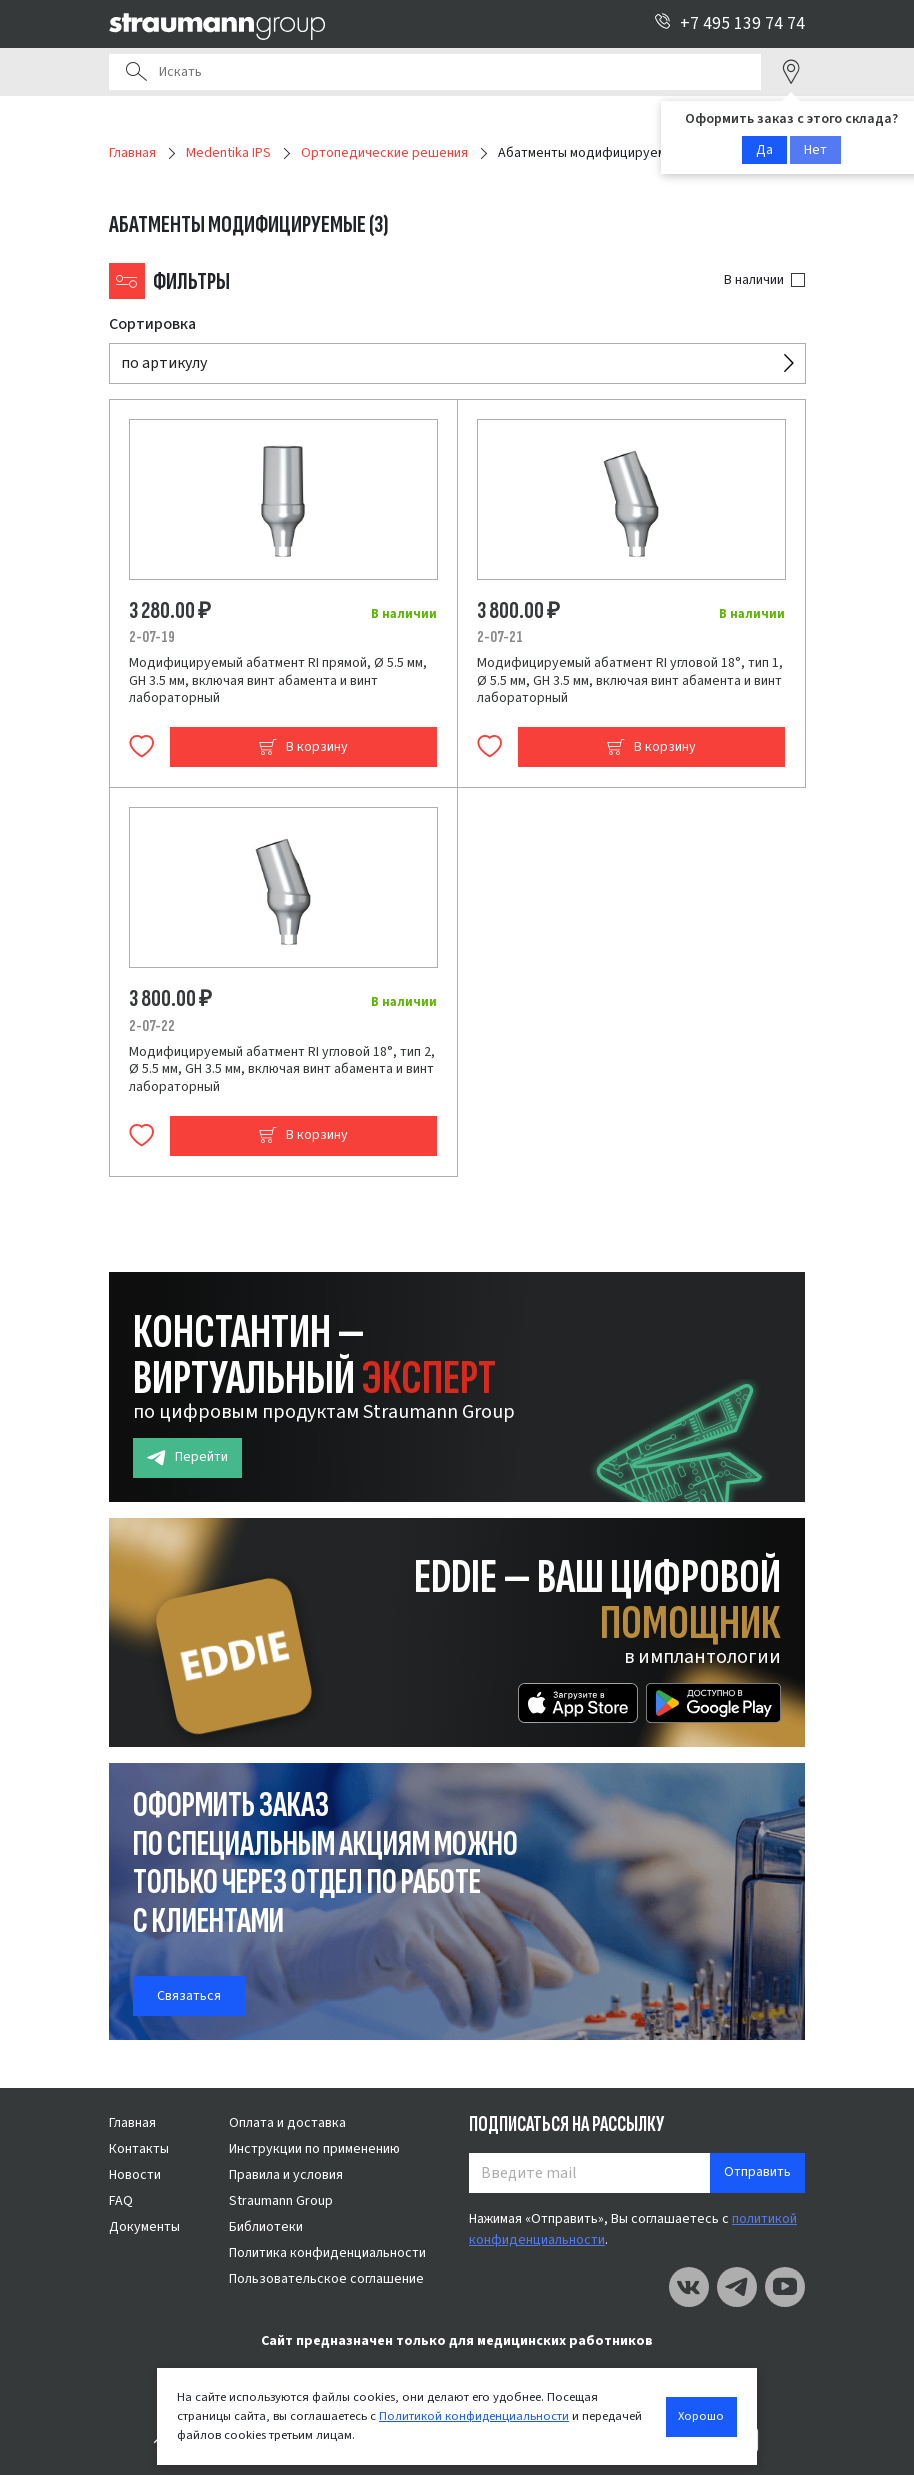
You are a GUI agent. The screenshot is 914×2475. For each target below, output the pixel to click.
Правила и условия (286, 2175)
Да (764, 150)
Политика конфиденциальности (327, 2253)
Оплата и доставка (287, 2123)
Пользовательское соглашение (326, 2279)
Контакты (139, 2149)
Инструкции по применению (314, 2149)
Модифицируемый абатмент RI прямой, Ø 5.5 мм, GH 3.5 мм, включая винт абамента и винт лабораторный (278, 680)
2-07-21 (500, 637)
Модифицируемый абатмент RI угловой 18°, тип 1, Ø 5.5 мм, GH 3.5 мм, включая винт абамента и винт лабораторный (630, 680)
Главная (132, 2123)
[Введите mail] (590, 2173)
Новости (135, 2175)
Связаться (189, 1996)
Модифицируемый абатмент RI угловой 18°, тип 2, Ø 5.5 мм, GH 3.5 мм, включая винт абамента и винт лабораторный (282, 1069)
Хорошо (701, 2416)
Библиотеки (266, 2227)
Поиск (136, 72)
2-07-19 (152, 637)
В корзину (303, 747)
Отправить (757, 2172)
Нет (815, 150)
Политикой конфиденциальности (474, 2416)
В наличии (754, 280)
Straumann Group (281, 2201)
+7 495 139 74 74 (729, 23)
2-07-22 (152, 1026)
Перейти (187, 1457)
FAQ (121, 2201)
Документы (144, 2227)
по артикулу (164, 363)
